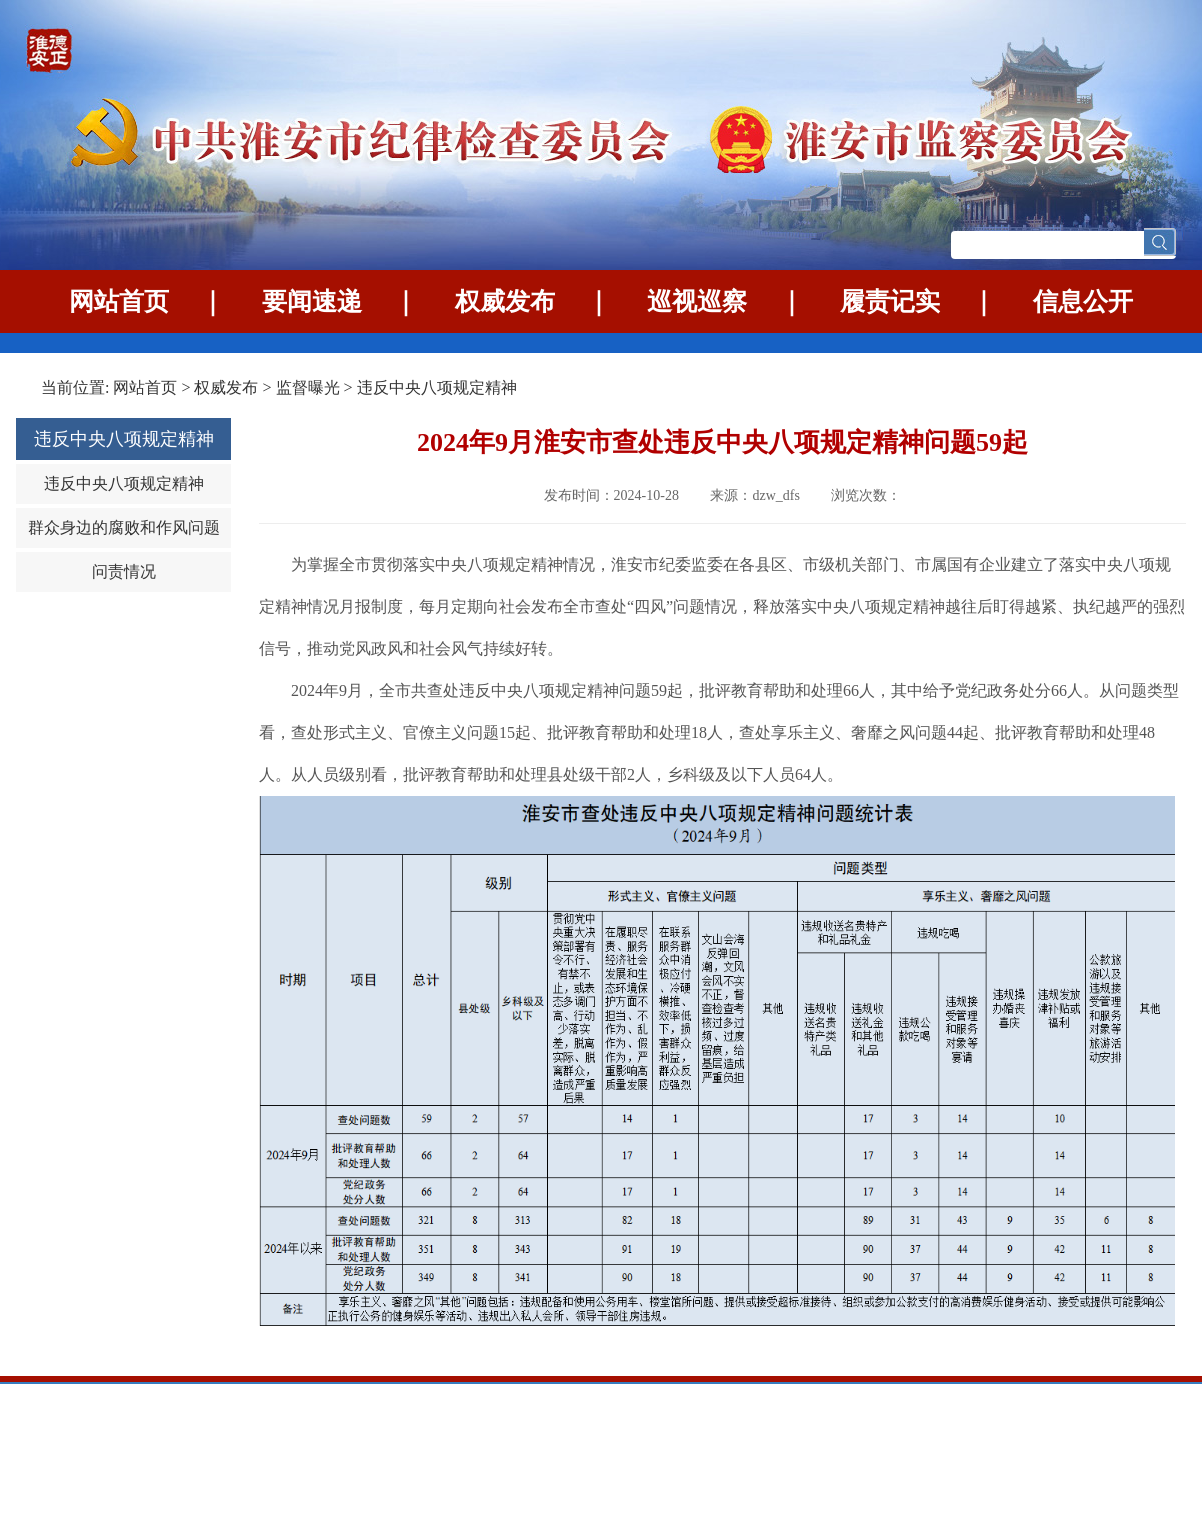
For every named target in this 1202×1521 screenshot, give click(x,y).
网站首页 (119, 301)
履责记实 (890, 301)
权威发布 (505, 301)
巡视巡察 (697, 301)
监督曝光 (308, 387)
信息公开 (1083, 301)
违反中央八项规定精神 (437, 387)
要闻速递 (312, 301)
